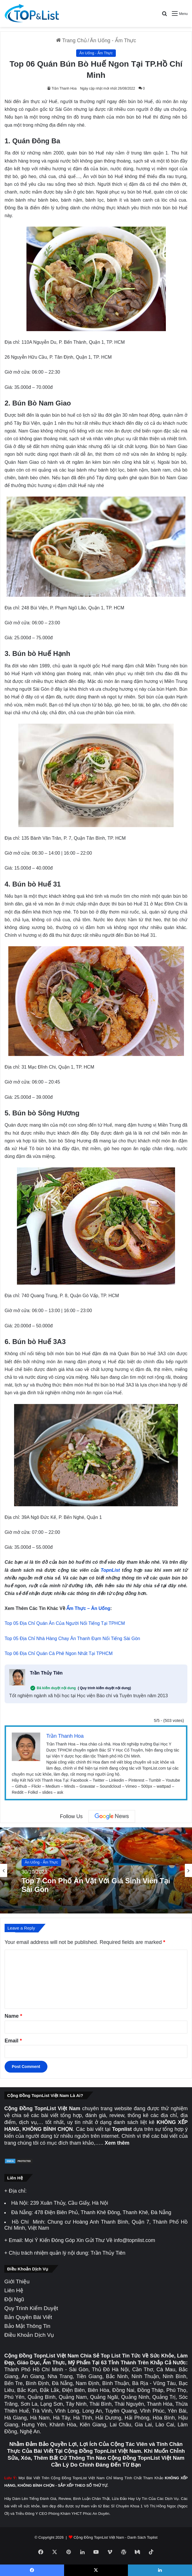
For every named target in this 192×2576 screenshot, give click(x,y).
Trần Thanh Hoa (63, 88)
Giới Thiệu (17, 2281)
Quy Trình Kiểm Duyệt (31, 2308)
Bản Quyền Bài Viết (28, 2317)
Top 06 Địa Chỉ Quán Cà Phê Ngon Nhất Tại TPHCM (59, 1653)
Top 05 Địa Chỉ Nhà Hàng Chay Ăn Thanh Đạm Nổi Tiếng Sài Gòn (72, 1638)
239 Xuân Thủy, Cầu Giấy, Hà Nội (69, 2203)
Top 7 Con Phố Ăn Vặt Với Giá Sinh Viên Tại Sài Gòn (96, 1885)
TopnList (110, 1570)
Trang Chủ (71, 40)
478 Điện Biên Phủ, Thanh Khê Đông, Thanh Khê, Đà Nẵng (102, 2212)
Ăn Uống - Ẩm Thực (113, 40)
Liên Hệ (13, 2290)
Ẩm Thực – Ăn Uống (88, 1608)
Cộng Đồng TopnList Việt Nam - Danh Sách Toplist (116, 2537)
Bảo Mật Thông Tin (27, 2326)
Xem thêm (117, 2143)
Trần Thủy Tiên (46, 1673)
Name (13, 2016)
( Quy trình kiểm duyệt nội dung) (104, 1688)
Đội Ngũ (14, 2299)
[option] (96, 1870)
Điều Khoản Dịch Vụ (29, 2335)
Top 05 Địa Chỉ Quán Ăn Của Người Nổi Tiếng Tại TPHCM (65, 1623)
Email (13, 2041)
